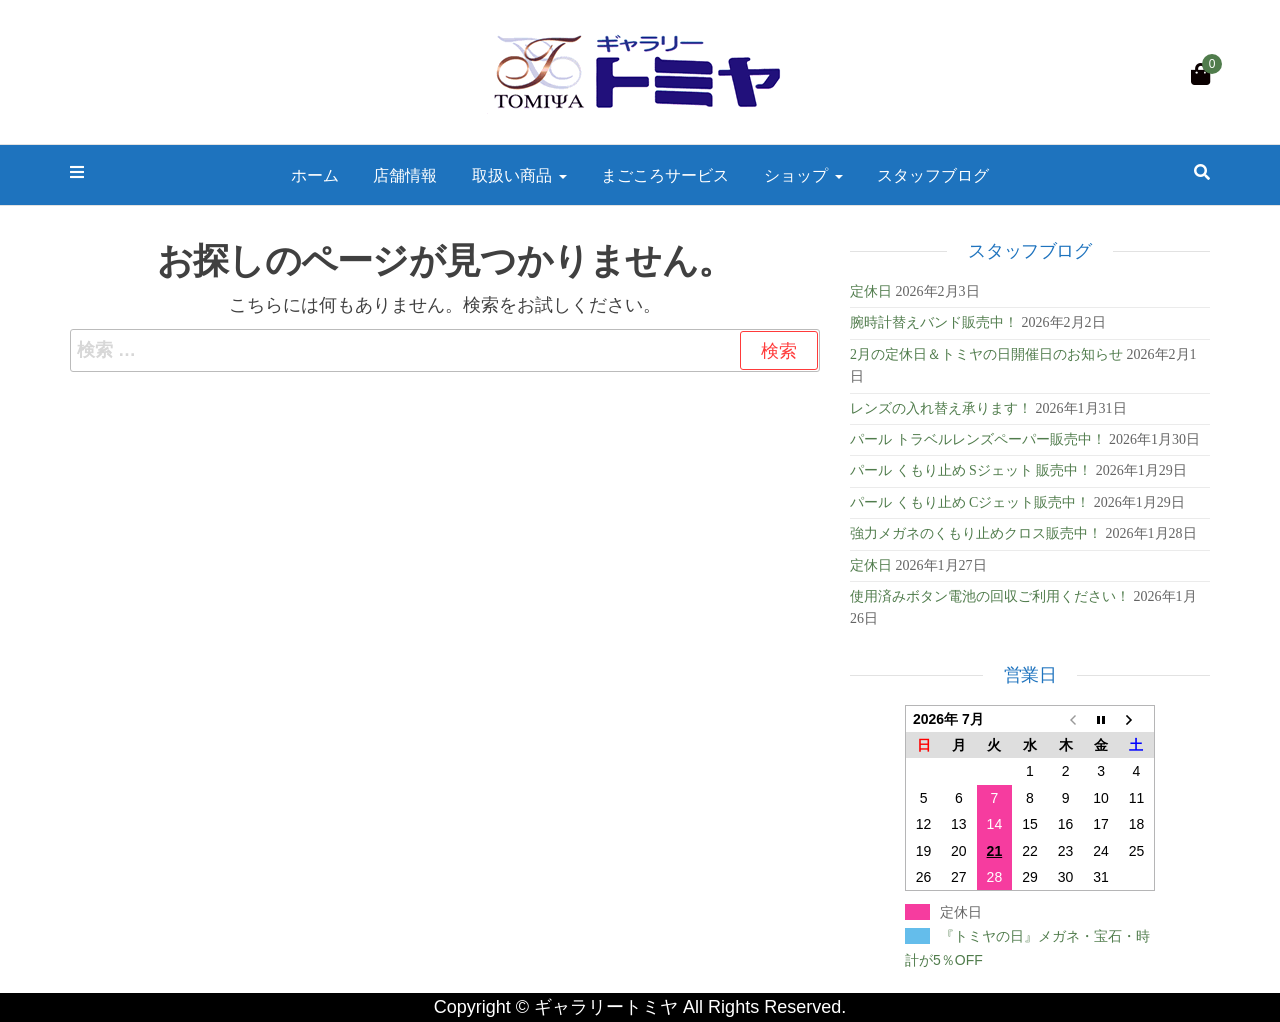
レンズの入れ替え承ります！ (941, 408)
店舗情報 (405, 175)
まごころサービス (665, 175)
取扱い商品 (519, 175)
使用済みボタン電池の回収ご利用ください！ (990, 596)
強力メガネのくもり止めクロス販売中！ (976, 533)
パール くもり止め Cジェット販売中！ (970, 502)
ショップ (803, 175)
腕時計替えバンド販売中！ (934, 322)
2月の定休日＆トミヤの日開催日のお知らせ (986, 354)
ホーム (315, 175)
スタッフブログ (933, 175)
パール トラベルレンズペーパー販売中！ (978, 439)
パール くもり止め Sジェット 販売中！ (971, 470)
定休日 (871, 291)
